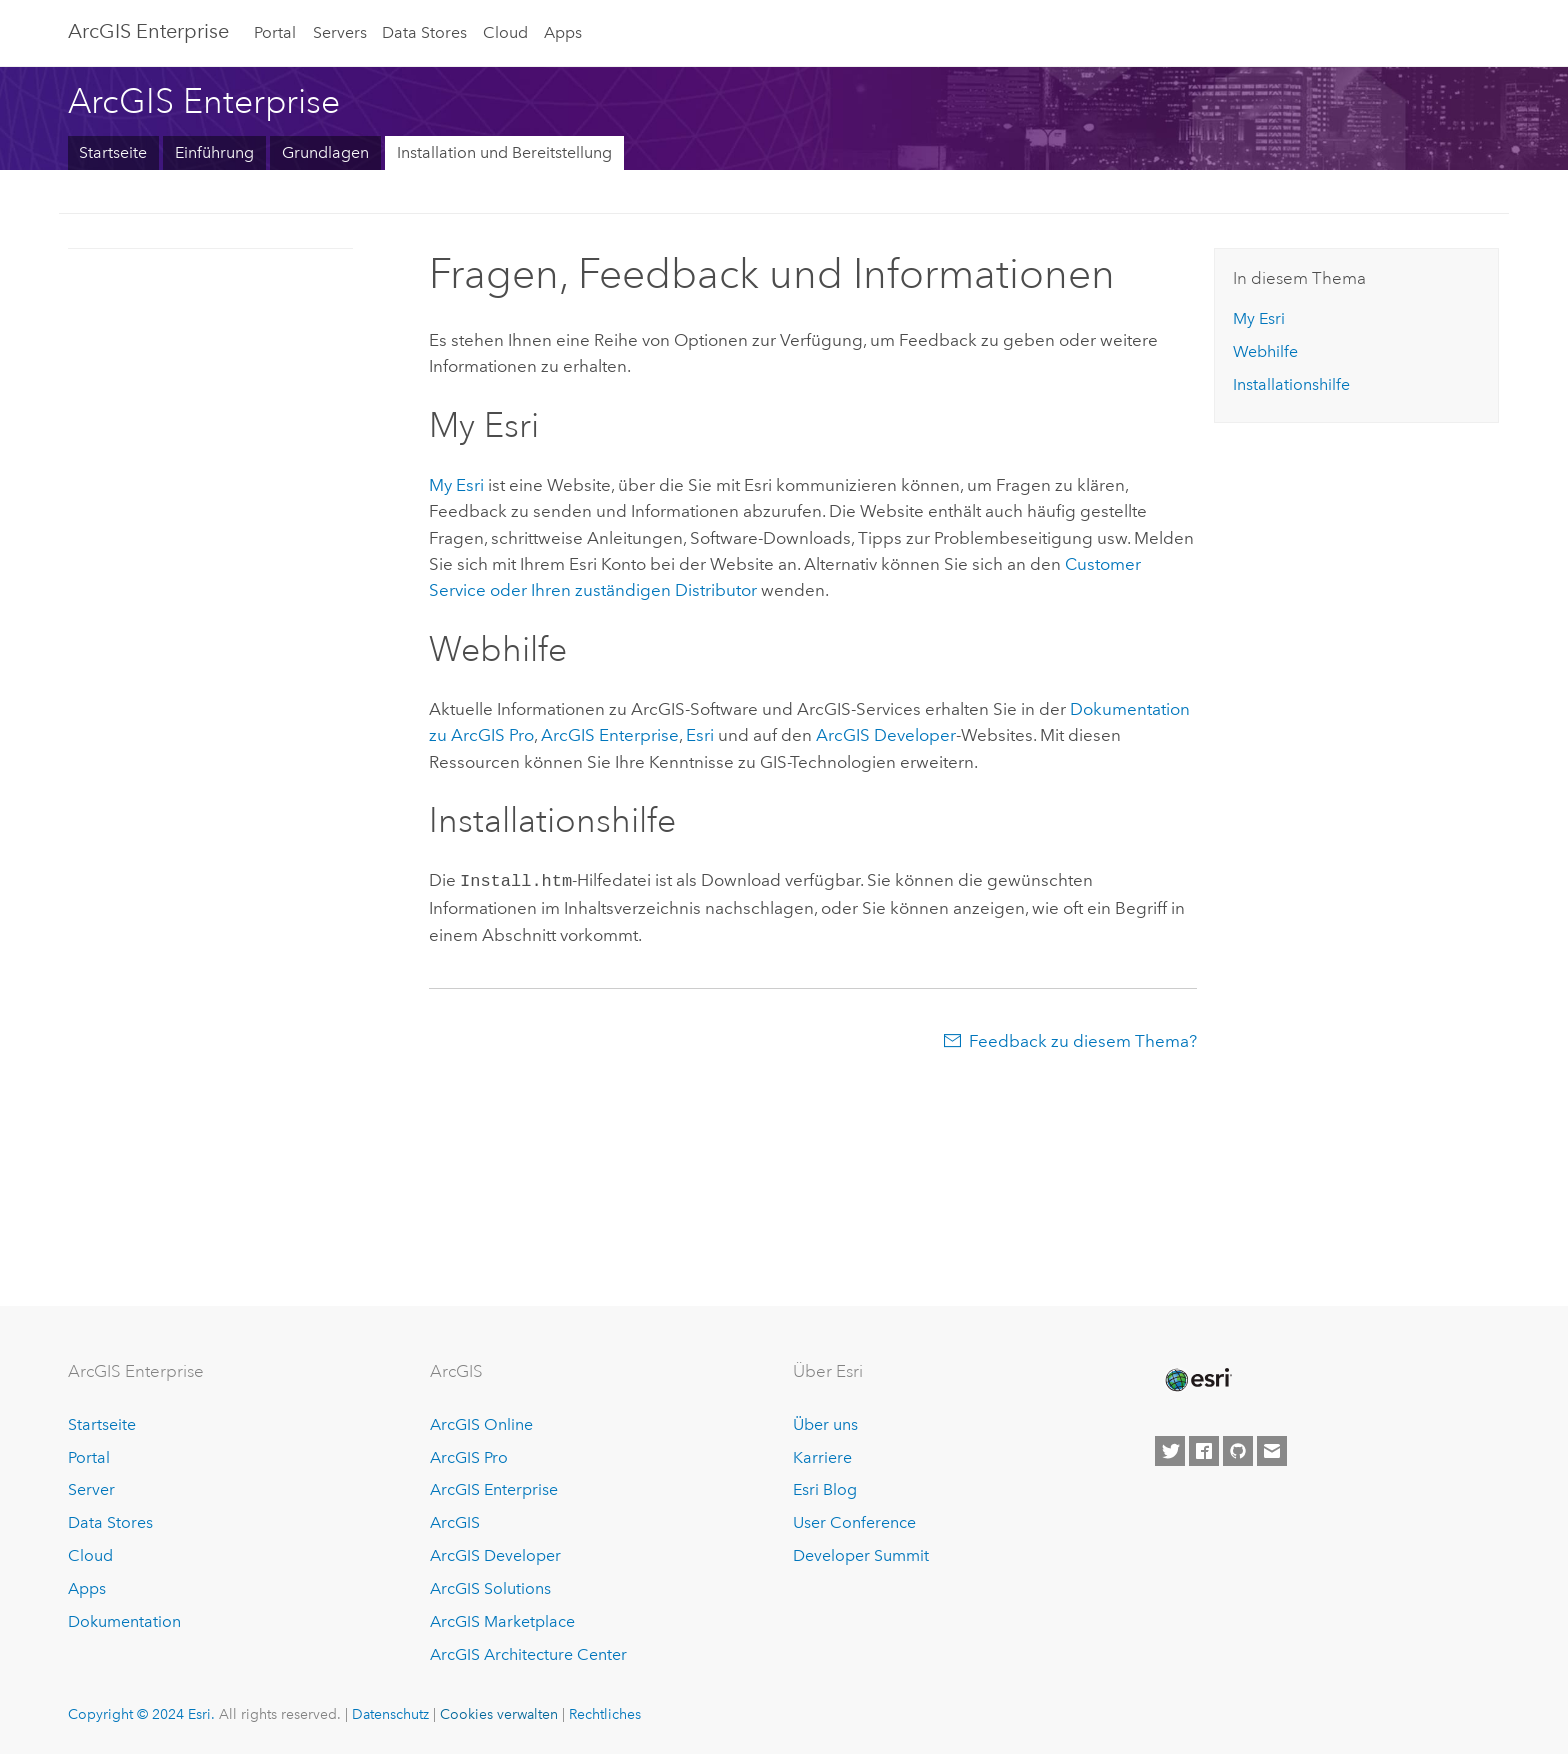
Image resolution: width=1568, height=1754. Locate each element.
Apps (563, 32)
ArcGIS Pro (469, 1457)
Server (91, 1489)
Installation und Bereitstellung (504, 152)
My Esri (456, 485)
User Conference (854, 1522)
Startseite (113, 152)
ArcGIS (455, 1522)
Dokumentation (124, 1621)
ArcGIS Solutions (490, 1588)
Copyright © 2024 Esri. (141, 1714)
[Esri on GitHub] (1238, 1451)
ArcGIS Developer (495, 1555)
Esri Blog (825, 1489)
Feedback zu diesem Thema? (1083, 1039)
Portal (275, 32)
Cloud (505, 32)
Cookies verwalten (499, 1714)
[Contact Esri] (1272, 1451)
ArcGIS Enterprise (148, 31)
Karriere (822, 1457)
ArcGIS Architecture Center (528, 1654)
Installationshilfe (1291, 384)
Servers (340, 32)
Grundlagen (325, 152)
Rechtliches (605, 1714)
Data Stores (424, 32)
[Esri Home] (1197, 1380)
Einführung (214, 152)
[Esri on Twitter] (1170, 1451)
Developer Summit (861, 1555)
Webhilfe (1265, 351)
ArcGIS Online (481, 1424)
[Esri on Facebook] (1204, 1451)
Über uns (825, 1424)
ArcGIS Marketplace (502, 1621)
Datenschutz (390, 1714)
